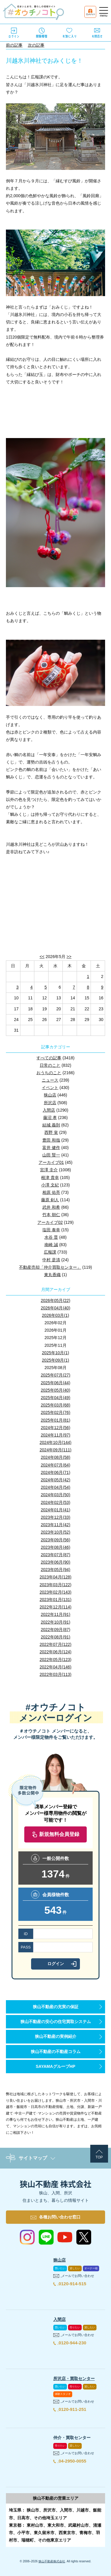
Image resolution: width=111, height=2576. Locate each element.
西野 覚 (51, 1132)
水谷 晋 (51, 1237)
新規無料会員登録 (59, 1834)
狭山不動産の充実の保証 (55, 2006)
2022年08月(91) (55, 1637)
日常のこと (50, 1065)
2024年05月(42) (55, 1479)
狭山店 (50, 1095)
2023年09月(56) (55, 1539)
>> (69, 956)
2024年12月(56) (55, 1427)
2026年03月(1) (55, 1315)
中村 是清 (51, 1259)
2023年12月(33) (55, 1517)
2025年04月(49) (55, 1397)
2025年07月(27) (55, 1375)
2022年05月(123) (55, 1659)
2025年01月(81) (55, 1420)
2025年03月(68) (55, 1405)
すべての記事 (48, 1057)
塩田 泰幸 (51, 1229)
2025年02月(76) (55, 1412)
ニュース (50, 1080)
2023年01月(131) (55, 1599)
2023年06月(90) (55, 1562)
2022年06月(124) (55, 1651)
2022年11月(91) (55, 1614)
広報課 (50, 1252)
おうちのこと (48, 1072)
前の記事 (14, 45)
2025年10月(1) (55, 1352)
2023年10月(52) (55, 1532)
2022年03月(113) (55, 1674)
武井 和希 (51, 1207)
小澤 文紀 (50, 1185)
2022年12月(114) (55, 1607)
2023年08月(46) (55, 1547)
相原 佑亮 (51, 1192)
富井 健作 (51, 1147)
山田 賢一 (51, 1155)
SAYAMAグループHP (55, 2066)
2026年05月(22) (55, 1300)
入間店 (49, 1110)
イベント (50, 1087)
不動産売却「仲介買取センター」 (50, 1267)
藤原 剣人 (50, 1199)
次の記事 (36, 45)
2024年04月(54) (55, 1487)
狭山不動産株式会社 (51, 2561)
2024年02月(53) (55, 1502)
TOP (99, 2157)
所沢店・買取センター (74, 2378)
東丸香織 (52, 1274)
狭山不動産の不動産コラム (56, 2051)
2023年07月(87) (55, 1554)
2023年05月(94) (55, 1569)
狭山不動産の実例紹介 (55, 2036)
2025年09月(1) (55, 1360)
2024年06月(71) (55, 1472)
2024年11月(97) (55, 1435)
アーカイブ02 (50, 1222)
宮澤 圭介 (49, 1169)
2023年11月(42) (55, 1524)
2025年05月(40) (55, 1390)
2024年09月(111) (55, 1449)
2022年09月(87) (55, 1629)
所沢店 (50, 1102)
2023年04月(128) (55, 1577)
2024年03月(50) (55, 1494)
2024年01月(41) (55, 1509)
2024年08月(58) (55, 1457)
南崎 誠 (51, 1244)
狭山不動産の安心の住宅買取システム (55, 2021)
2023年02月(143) (55, 1592)
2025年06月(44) (55, 1382)
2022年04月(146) (55, 1667)
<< (42, 956)
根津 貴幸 (50, 1177)
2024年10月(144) (55, 1442)
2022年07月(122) (55, 1644)
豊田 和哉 (51, 1140)
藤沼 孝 (50, 1117)
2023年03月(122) (55, 1584)
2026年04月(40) (55, 1308)
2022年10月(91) (55, 1622)
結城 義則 (51, 1125)
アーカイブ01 (51, 1162)
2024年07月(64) (55, 1465)
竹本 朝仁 (51, 1214)
